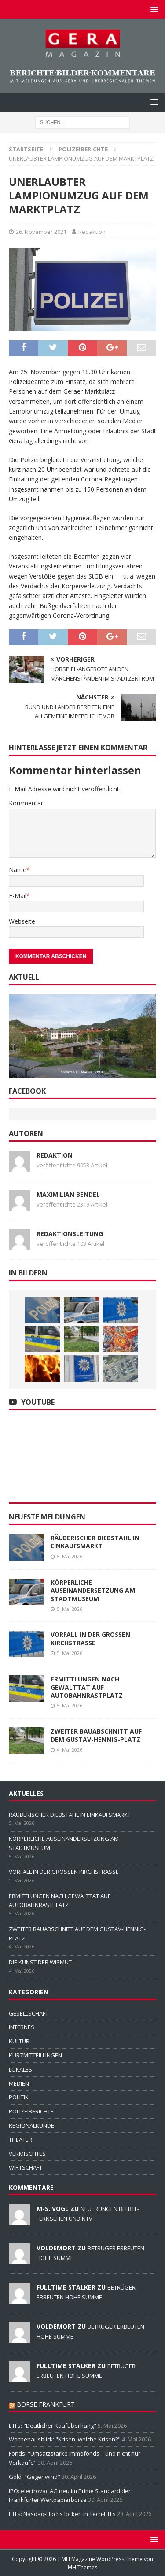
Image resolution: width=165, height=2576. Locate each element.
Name (17, 869)
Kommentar (26, 803)
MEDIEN (19, 2083)
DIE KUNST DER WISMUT (40, 1962)
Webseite (22, 921)
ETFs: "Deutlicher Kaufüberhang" (52, 2425)
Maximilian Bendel (68, 1194)
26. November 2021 (41, 232)
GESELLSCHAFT (28, 2013)
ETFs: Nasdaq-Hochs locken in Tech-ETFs (62, 2514)
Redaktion (92, 232)
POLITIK (19, 2097)
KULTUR (19, 2041)
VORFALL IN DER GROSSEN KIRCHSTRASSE (90, 1638)
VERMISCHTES (27, 2154)
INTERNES (21, 2027)
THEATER (20, 2140)
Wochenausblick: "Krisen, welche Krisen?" (65, 2439)
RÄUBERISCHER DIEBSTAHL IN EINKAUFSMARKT (95, 1542)
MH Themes (82, 2567)
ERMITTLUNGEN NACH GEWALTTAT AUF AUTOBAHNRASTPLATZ (87, 1687)
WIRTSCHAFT (25, 2167)
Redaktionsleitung (70, 1234)
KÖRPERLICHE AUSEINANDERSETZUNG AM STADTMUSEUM (93, 1590)
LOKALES (20, 2069)
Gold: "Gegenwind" (34, 2477)
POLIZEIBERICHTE (31, 2111)
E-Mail (17, 895)
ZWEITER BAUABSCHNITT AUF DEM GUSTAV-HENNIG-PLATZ (96, 1735)
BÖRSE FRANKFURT (46, 2404)
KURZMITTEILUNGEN (35, 2055)
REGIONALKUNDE (31, 2125)
